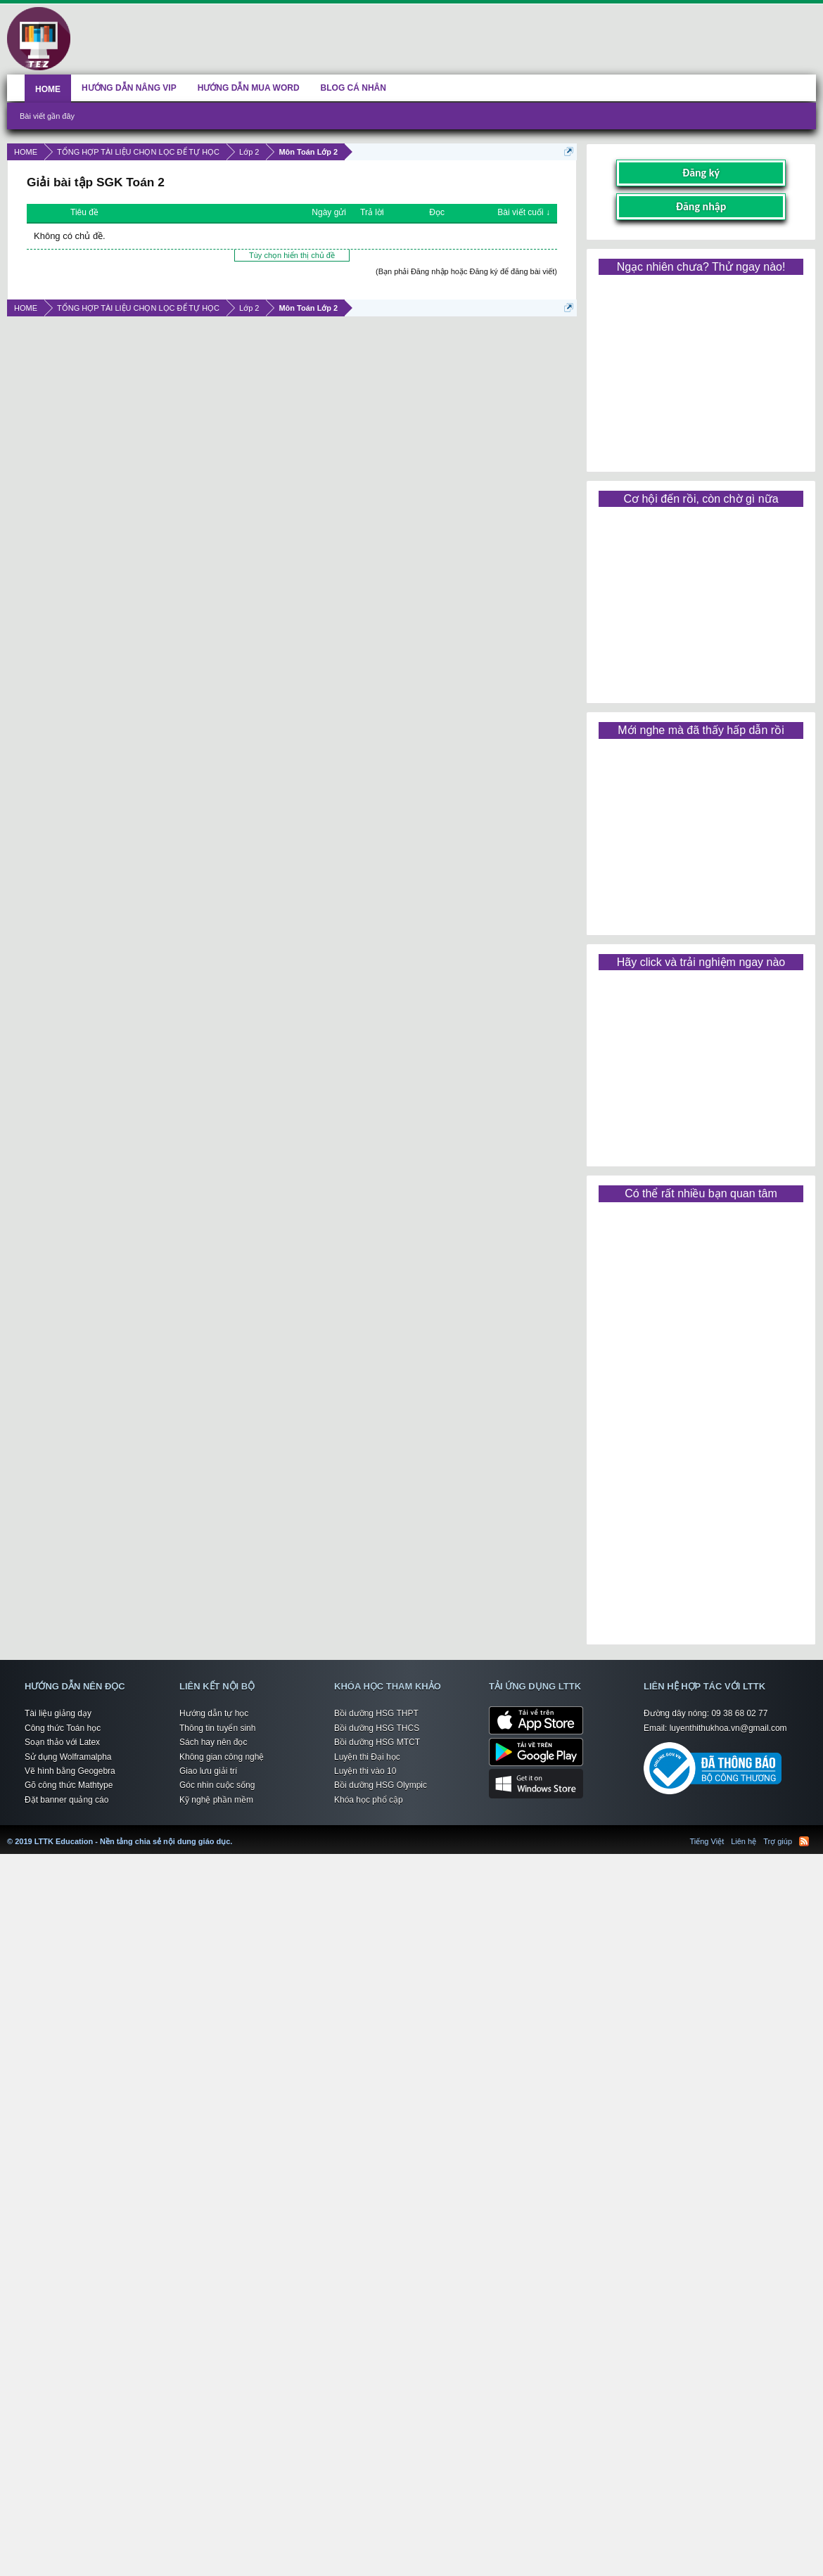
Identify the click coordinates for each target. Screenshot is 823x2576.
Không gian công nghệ (221, 1757)
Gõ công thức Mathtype (69, 1785)
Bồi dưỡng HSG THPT (376, 1713)
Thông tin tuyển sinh (217, 1728)
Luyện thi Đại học (367, 1757)
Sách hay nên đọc (213, 1742)
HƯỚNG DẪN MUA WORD (249, 88)
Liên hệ (743, 1841)
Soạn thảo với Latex (62, 1742)
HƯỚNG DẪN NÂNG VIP (129, 88)
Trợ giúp (777, 1841)
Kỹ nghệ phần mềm (216, 1800)
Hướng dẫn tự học (213, 1713)
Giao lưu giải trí (208, 1771)
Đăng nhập (701, 206)
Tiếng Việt (707, 1841)
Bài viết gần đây (47, 116)
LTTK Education (235, 1832)
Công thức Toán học (63, 1728)
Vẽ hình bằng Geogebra (70, 1771)
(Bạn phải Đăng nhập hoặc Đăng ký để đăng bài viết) (466, 271)
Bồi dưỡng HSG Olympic (380, 1785)
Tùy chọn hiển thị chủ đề (292, 255)
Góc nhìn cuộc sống (217, 1785)
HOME (47, 89)
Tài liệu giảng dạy (58, 1713)
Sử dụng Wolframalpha (68, 1757)
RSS (804, 1841)
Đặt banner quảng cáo (66, 1800)
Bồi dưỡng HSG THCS (376, 1728)
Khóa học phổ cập (368, 1800)
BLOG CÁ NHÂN (353, 88)
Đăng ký (701, 172)
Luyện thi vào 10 (365, 1771)
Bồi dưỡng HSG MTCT (377, 1742)
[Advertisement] (700, 368)
